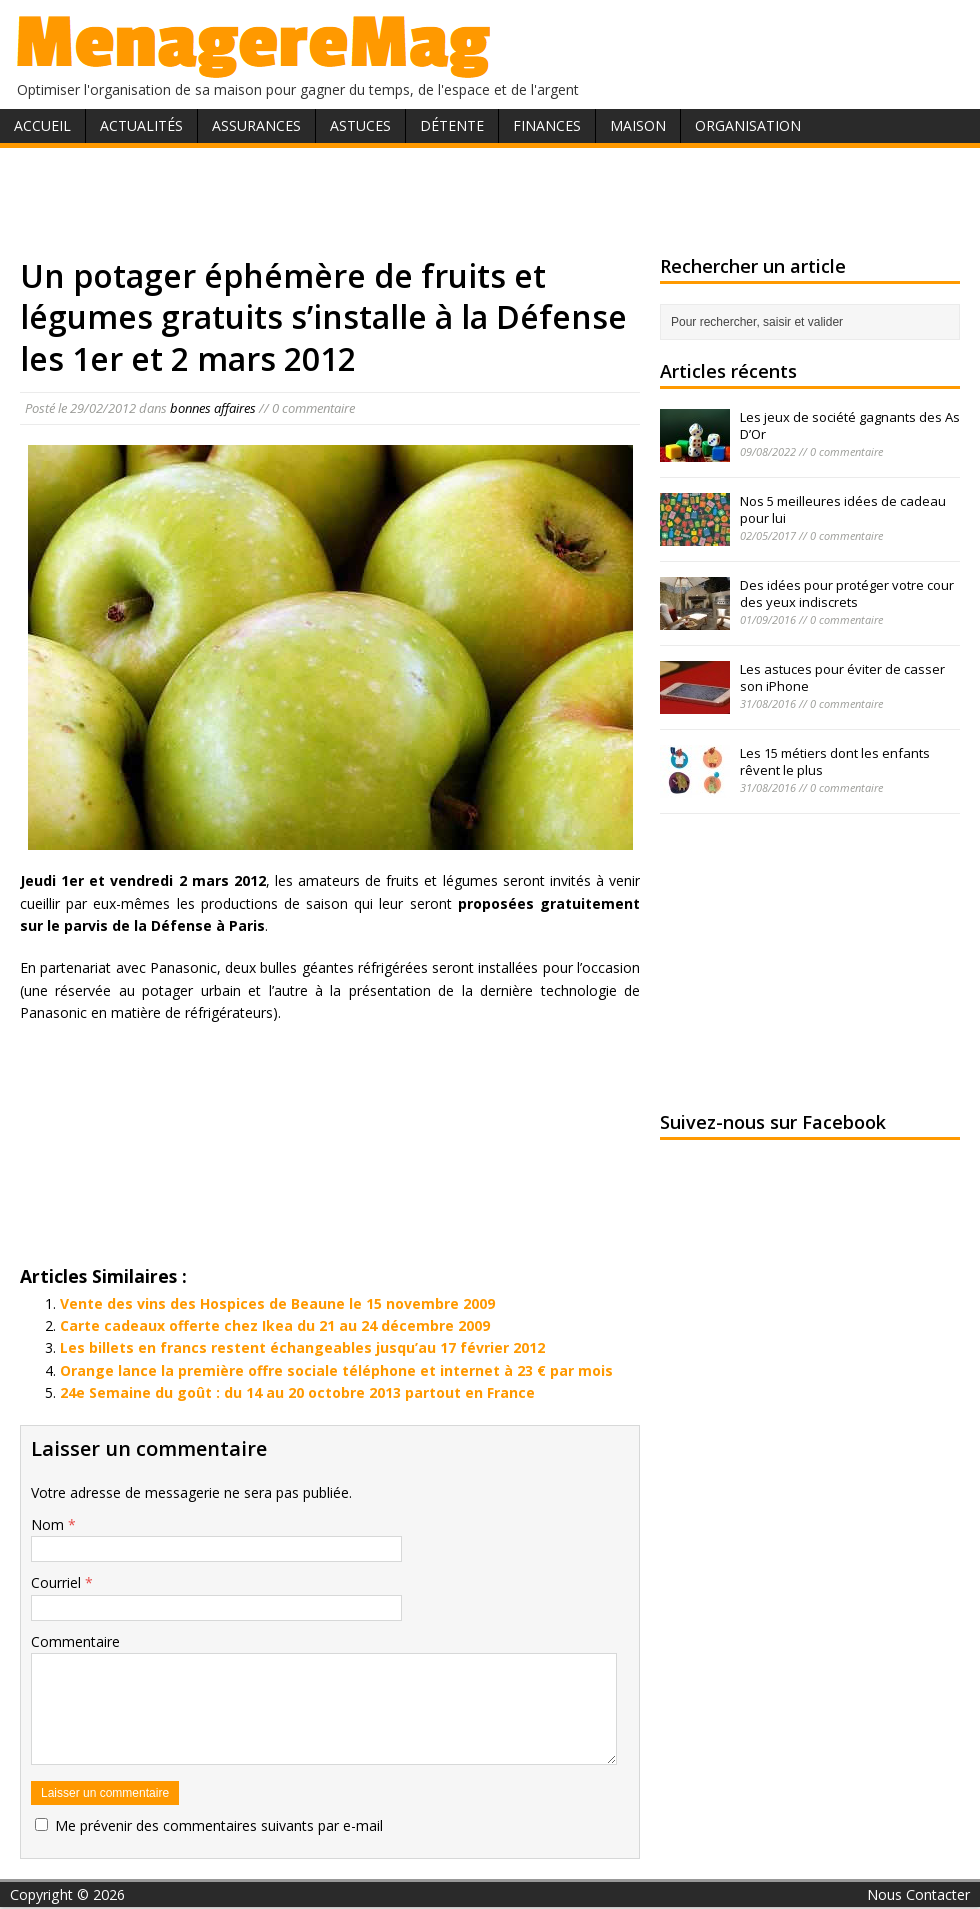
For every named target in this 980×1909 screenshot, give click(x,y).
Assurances (256, 125)
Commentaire (75, 1641)
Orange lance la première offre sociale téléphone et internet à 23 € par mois (336, 1370)
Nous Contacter (918, 1894)
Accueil (42, 125)
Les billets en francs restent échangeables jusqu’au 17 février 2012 (302, 1347)
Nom (49, 1524)
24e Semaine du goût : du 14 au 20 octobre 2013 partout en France (297, 1392)
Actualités (141, 125)
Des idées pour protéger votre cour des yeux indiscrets (847, 593)
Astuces (360, 125)
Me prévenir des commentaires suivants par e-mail (219, 1825)
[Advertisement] (490, 198)
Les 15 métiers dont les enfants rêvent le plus (835, 761)
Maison (638, 125)
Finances (547, 125)
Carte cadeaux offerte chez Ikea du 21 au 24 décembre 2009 (275, 1325)
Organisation (748, 125)
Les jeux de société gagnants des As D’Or (850, 425)
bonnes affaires (213, 408)
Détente (452, 125)
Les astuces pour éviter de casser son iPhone (842, 677)
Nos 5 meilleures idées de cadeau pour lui (843, 509)
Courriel (58, 1582)
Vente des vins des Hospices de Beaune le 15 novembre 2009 (277, 1303)
